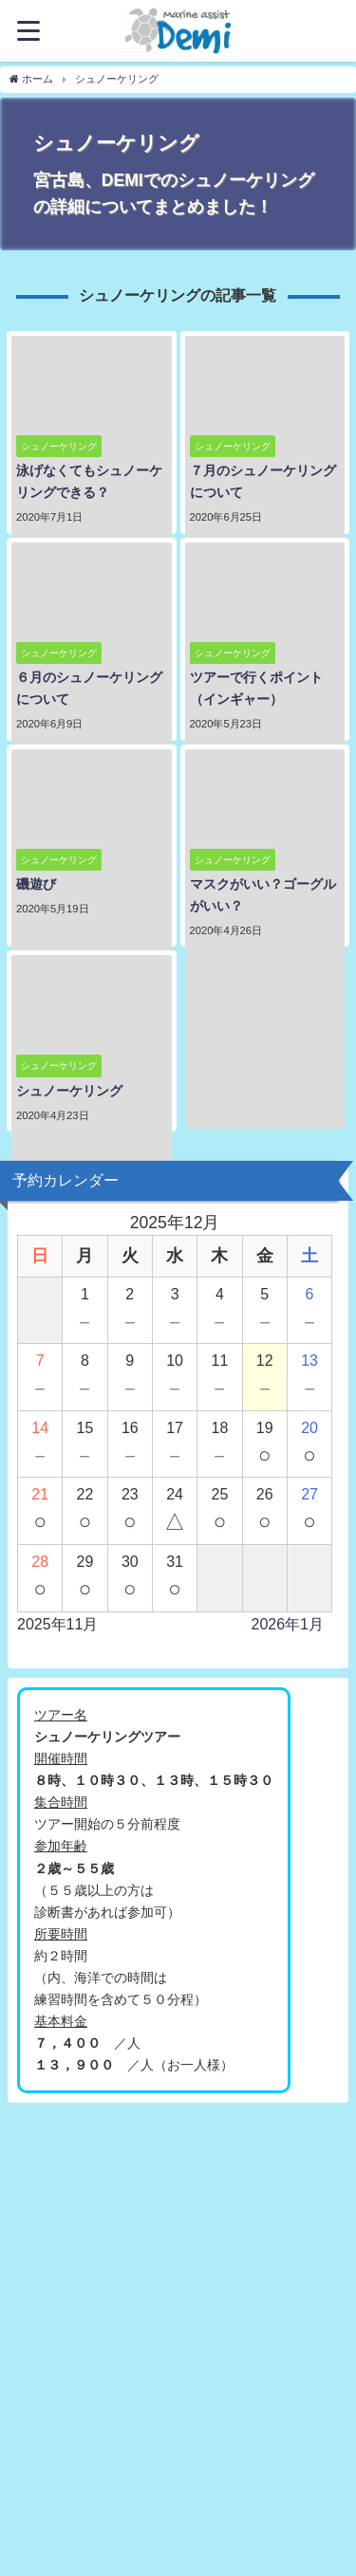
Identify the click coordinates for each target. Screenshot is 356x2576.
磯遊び (36, 884)
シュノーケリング (69, 1090)
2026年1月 (288, 1624)
